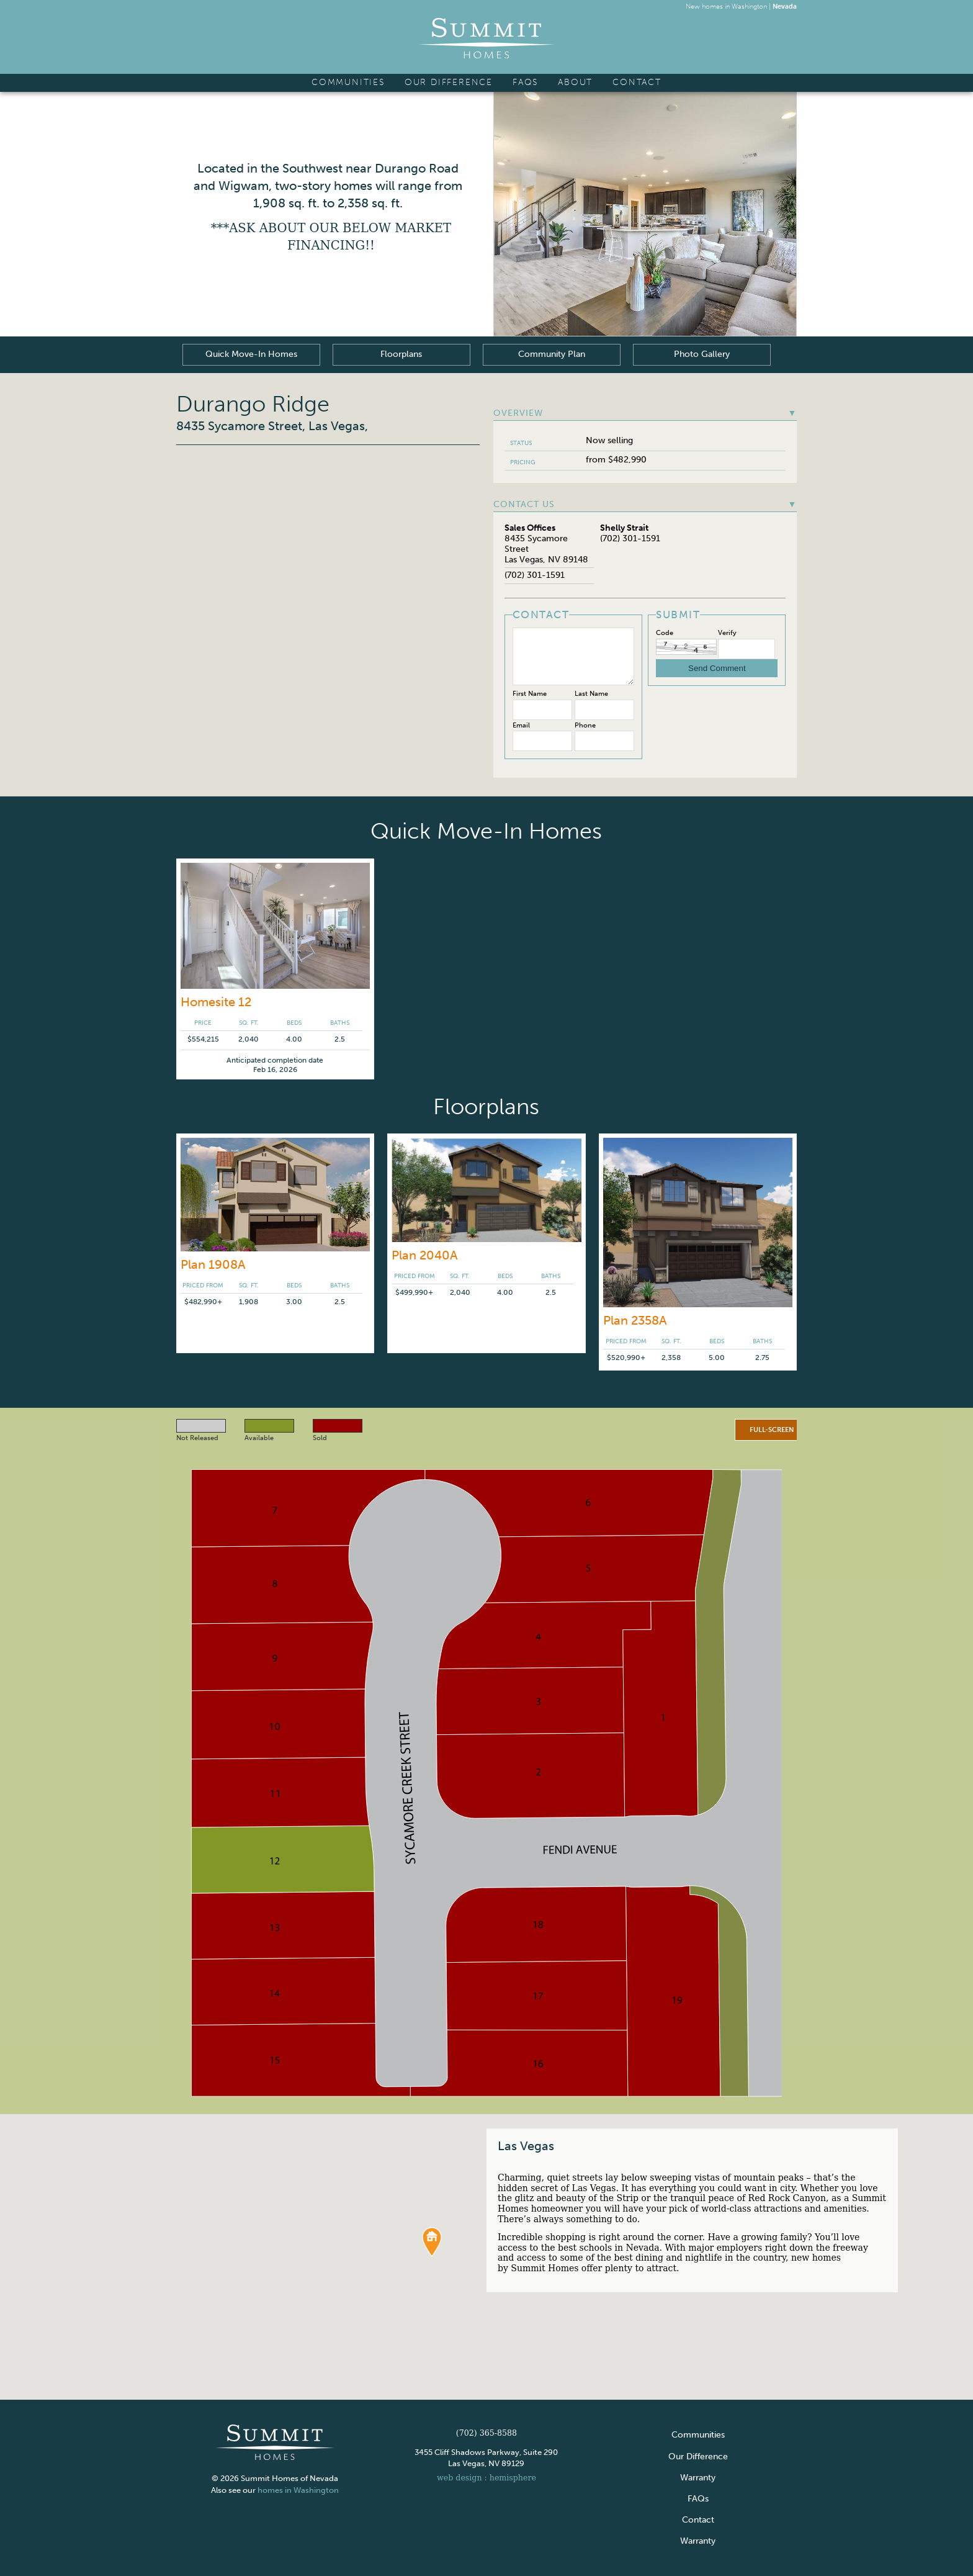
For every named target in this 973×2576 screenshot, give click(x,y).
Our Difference (449, 82)
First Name (530, 694)
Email (521, 725)
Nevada (785, 6)
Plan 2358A (635, 1320)
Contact (636, 82)
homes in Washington (298, 2488)
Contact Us (645, 504)
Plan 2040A (425, 1255)
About (575, 82)
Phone (585, 725)
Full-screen (772, 1429)
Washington (749, 6)
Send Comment (717, 668)
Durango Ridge (253, 404)
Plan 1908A (213, 1264)
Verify (727, 633)
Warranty (697, 2477)
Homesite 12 (216, 1002)
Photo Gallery (702, 354)
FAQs (525, 82)
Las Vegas (526, 2146)
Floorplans (402, 354)
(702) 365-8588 (486, 2432)
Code (664, 633)
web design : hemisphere (486, 2477)
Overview (645, 413)
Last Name (591, 694)
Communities (348, 82)
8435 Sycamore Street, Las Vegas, (272, 426)
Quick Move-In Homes (251, 354)
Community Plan (551, 354)
